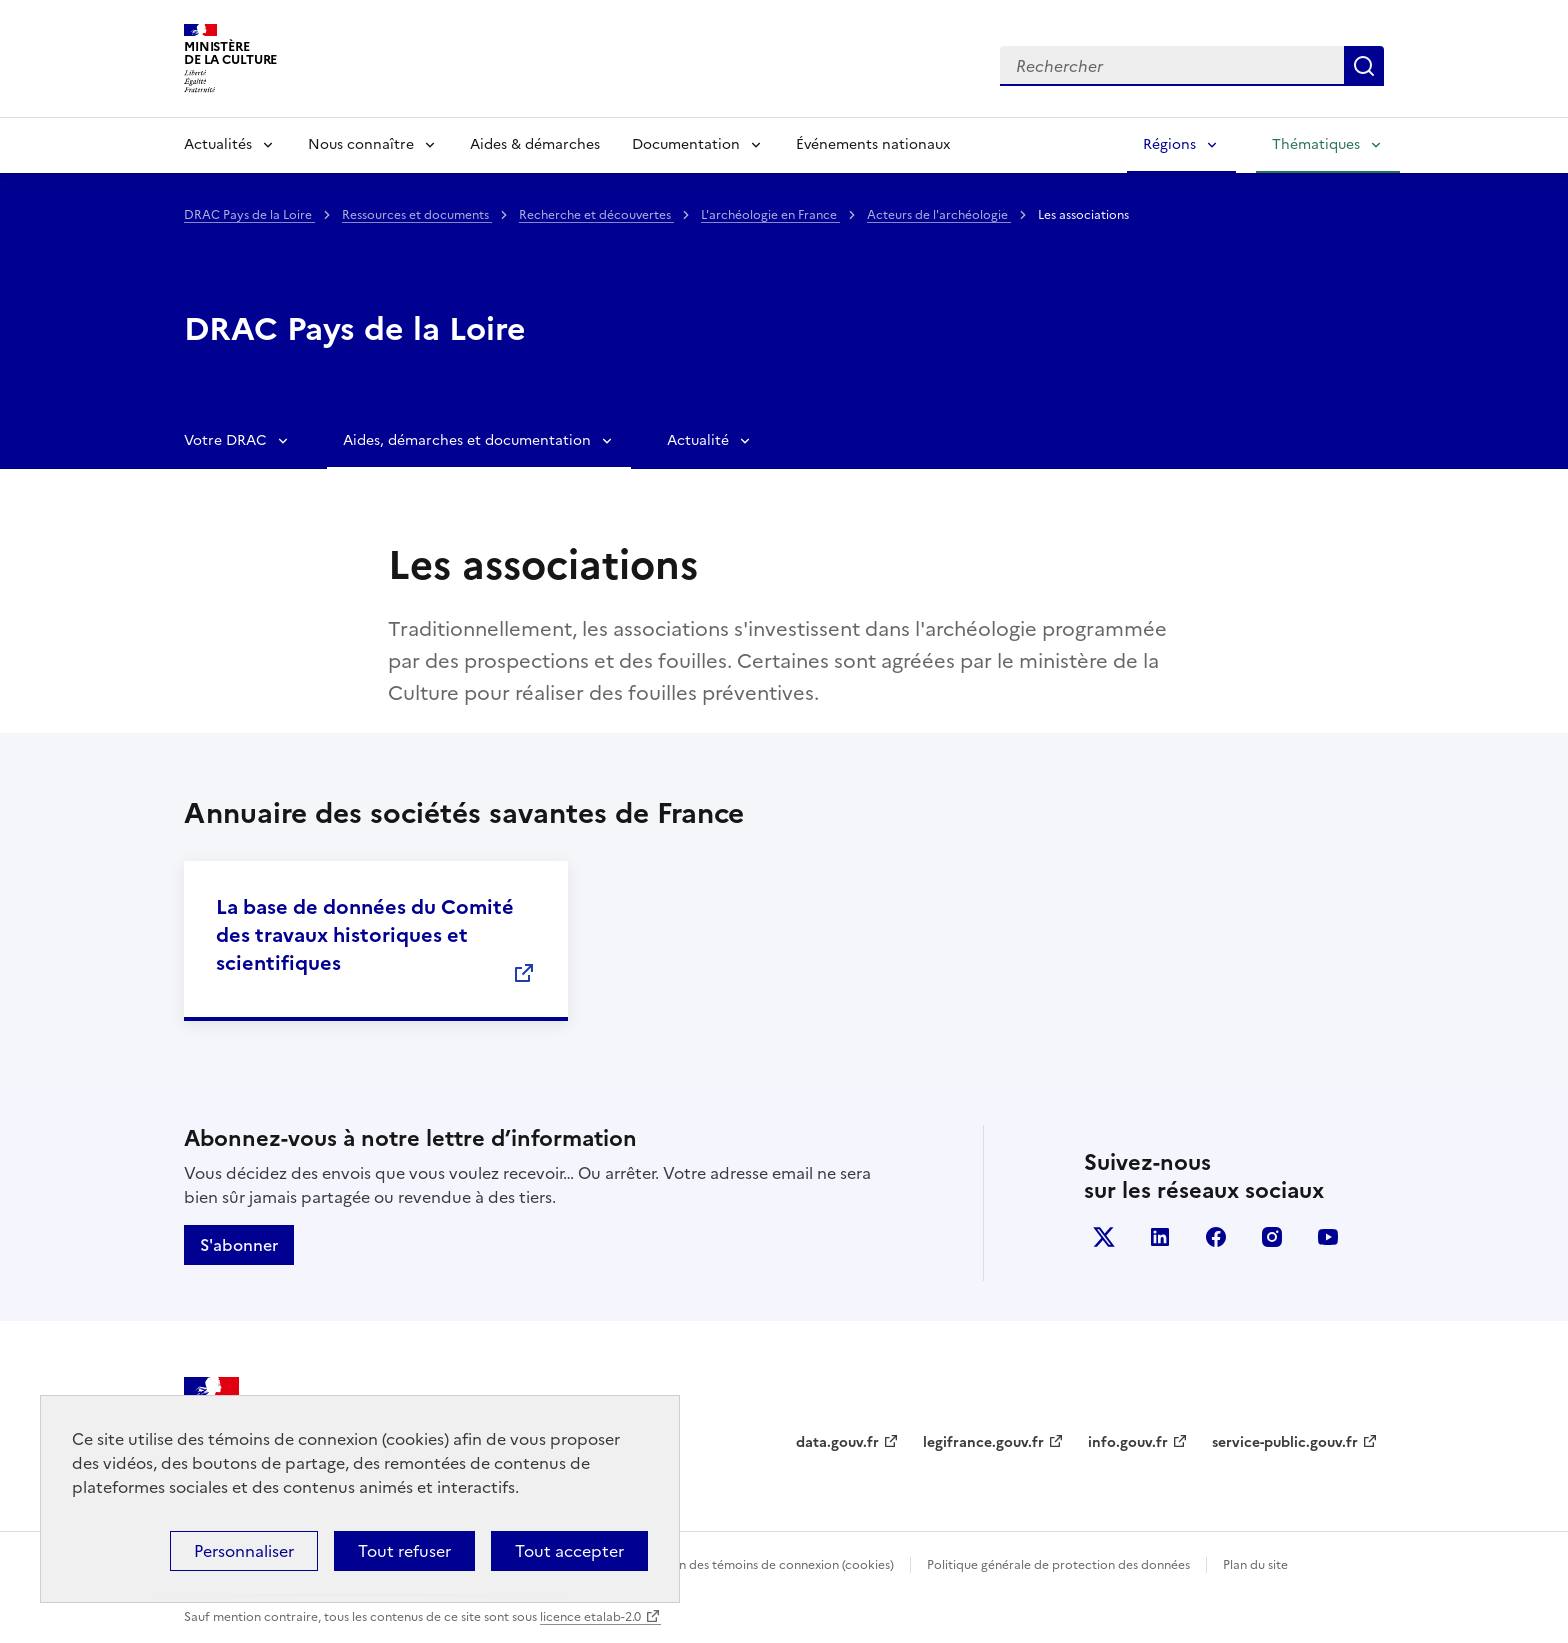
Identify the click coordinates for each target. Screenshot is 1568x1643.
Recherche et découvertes (596, 215)
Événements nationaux (873, 144)
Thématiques (1316, 144)
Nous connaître (361, 144)
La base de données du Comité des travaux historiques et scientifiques (365, 935)
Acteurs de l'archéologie (939, 215)
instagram (1272, 1237)
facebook (1216, 1237)
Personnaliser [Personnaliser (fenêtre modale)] (244, 1551)
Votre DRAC (225, 440)
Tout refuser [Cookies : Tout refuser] (404, 1551)
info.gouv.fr (1128, 1442)
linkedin (1160, 1237)
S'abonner (239, 1245)
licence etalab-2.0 (590, 1617)
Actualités (218, 144)
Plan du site (1255, 1565)
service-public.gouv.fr (1285, 1442)
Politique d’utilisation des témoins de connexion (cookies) (729, 1565)
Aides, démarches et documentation (467, 440)
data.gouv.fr (837, 1442)
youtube (1328, 1237)
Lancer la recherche (1364, 66)
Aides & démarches (535, 144)
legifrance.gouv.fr (983, 1442)
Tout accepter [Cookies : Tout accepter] (569, 1551)
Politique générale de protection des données (1058, 1565)
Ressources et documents (417, 215)
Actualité (698, 440)
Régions (1169, 144)
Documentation (686, 144)
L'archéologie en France (770, 215)
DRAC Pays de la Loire (249, 215)
